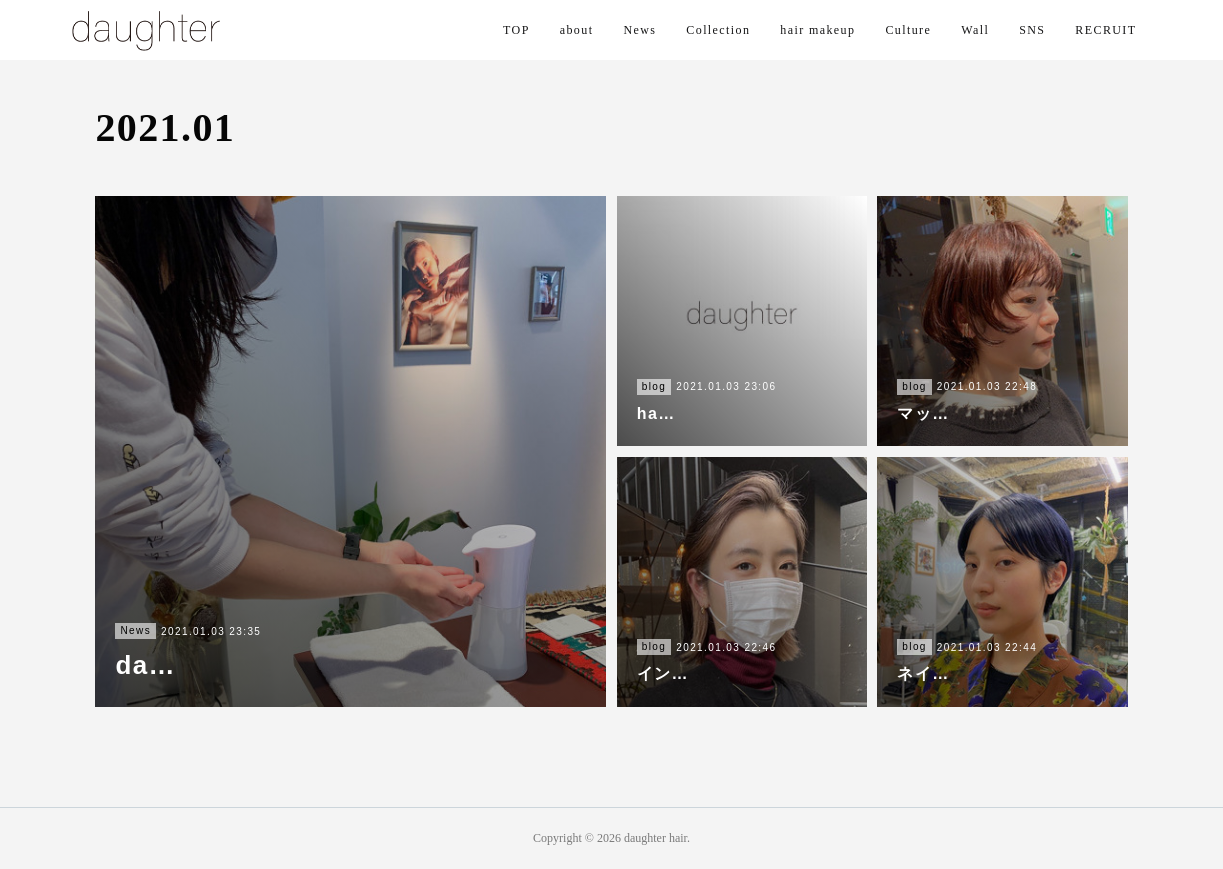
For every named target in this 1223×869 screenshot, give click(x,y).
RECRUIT (1105, 30)
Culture (908, 30)
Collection (718, 30)
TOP (516, 30)
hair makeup (817, 30)
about (577, 30)
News (639, 30)
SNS (1032, 30)
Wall (975, 30)
